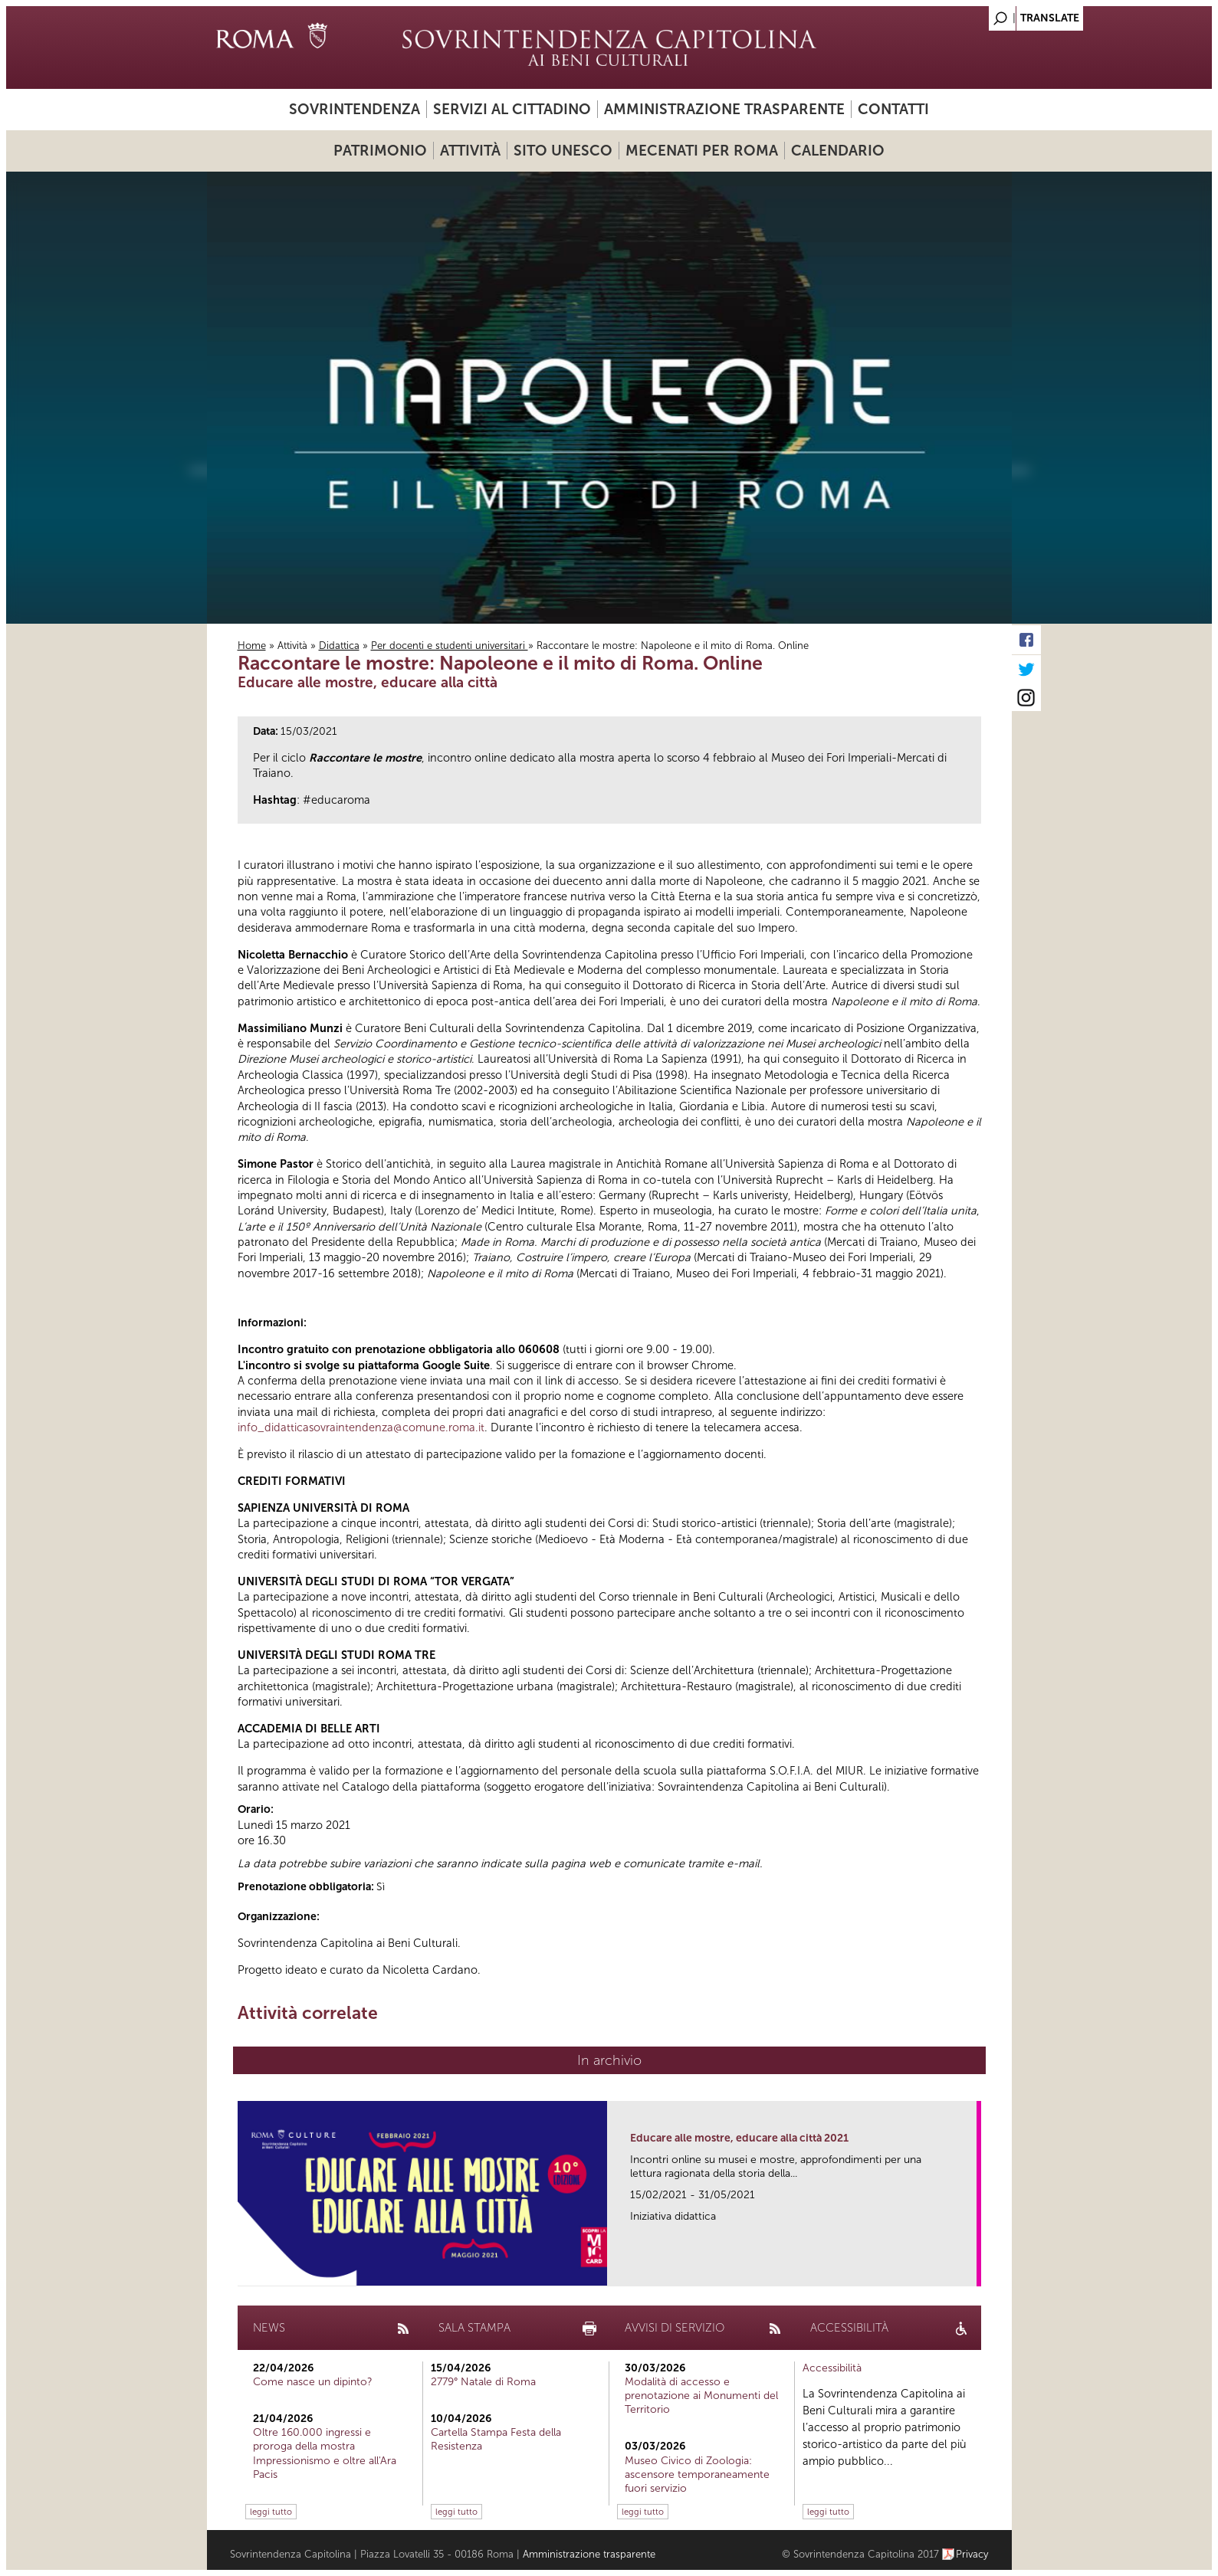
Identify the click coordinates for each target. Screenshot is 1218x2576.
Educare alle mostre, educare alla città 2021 (739, 2138)
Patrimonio (380, 150)
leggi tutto (271, 2511)
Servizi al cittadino (512, 109)
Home (252, 645)
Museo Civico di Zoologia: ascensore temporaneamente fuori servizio (697, 2474)
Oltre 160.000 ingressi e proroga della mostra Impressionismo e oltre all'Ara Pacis (324, 2453)
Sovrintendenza (354, 109)
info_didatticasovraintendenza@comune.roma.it (361, 1427)
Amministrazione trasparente (724, 109)
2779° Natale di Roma (483, 2381)
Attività (470, 150)
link (970, 2269)
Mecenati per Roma (701, 150)
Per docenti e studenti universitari (449, 645)
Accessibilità (832, 2367)
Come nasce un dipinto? (313, 2381)
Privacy (972, 2554)
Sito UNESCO (563, 150)
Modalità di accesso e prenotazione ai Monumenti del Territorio (701, 2395)
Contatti (893, 109)
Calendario (838, 150)
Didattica (339, 645)
